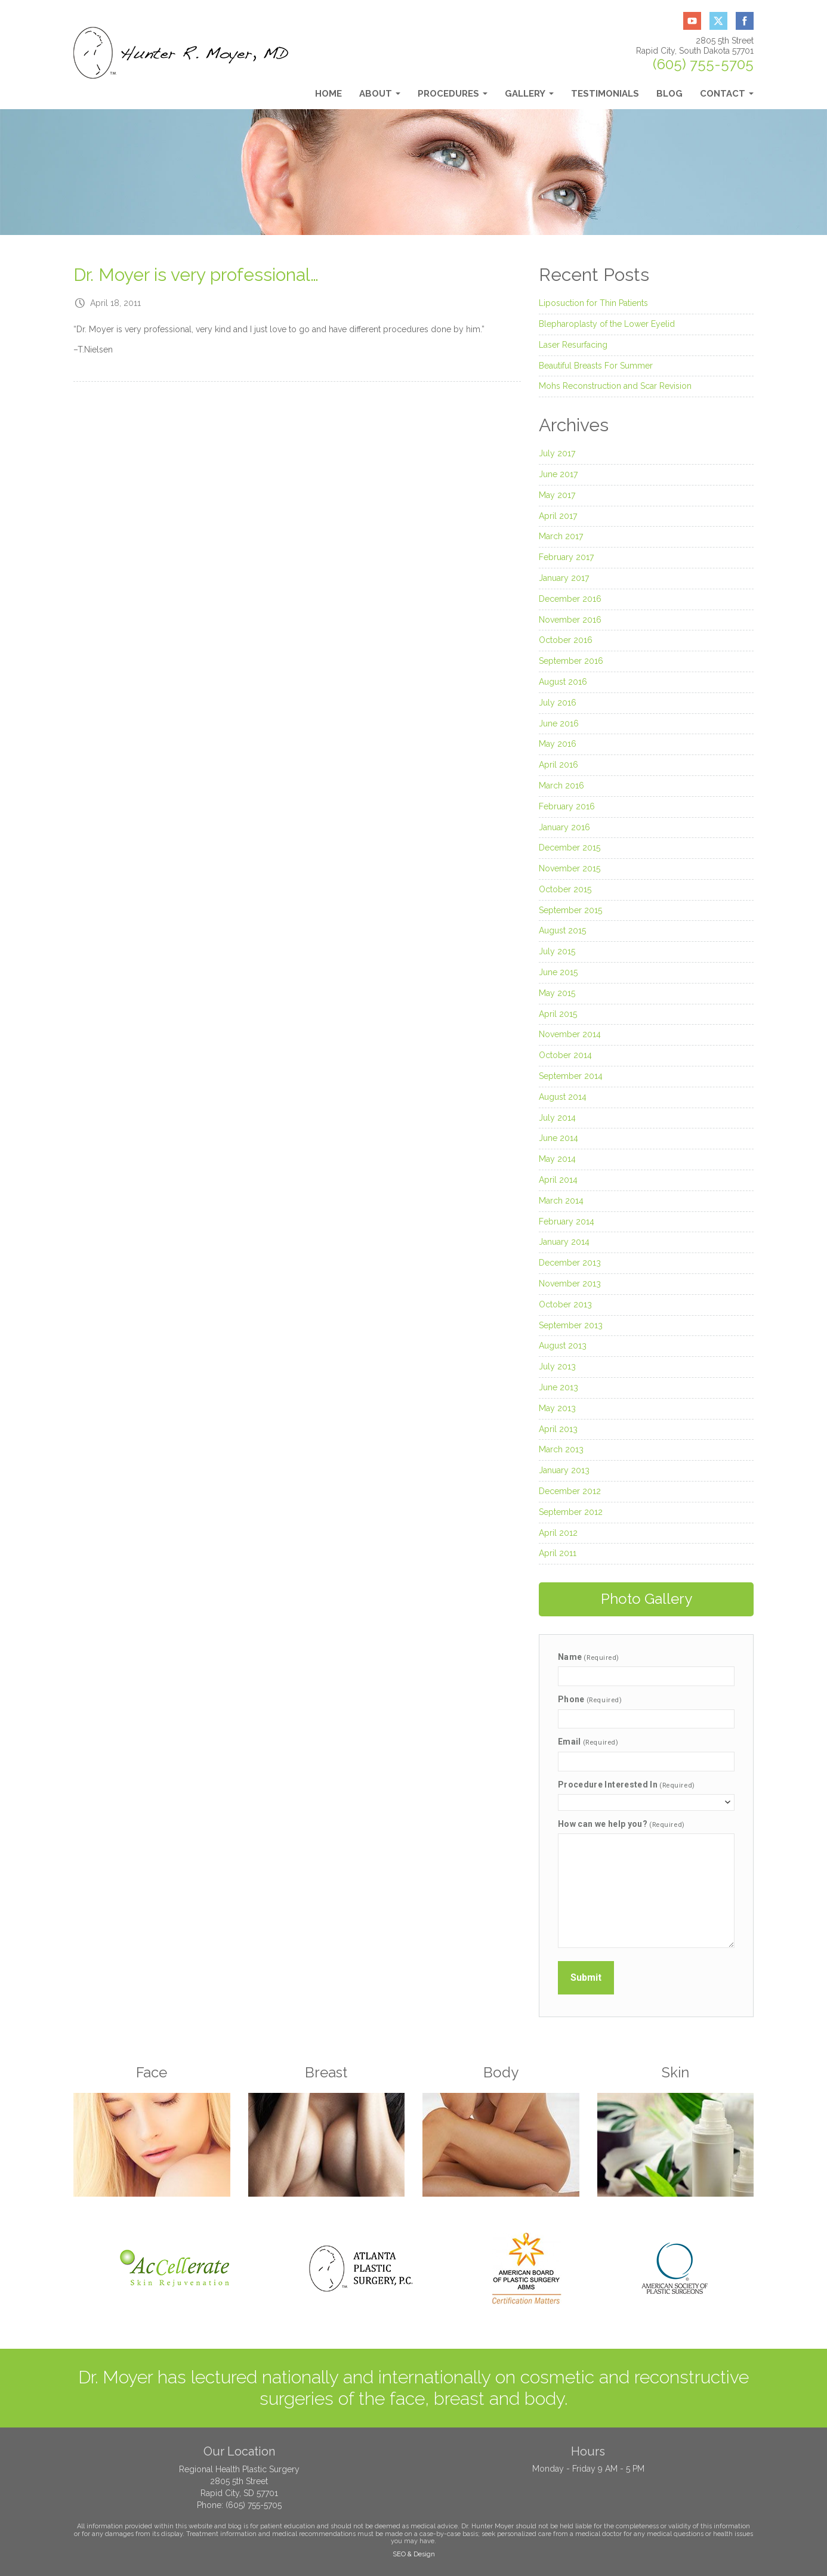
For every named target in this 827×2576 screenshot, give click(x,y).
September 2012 (571, 1512)
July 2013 (557, 1366)
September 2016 (571, 661)
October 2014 (565, 1055)
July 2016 (557, 702)
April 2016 (558, 764)
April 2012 (558, 1533)
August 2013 (563, 1345)
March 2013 (561, 1449)
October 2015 (565, 889)
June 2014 (558, 1138)
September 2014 (571, 1076)
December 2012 (570, 1491)
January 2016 (564, 827)
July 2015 (557, 951)
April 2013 (558, 1429)
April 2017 (558, 516)
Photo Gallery (646, 1598)
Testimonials (605, 93)
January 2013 (564, 1470)
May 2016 (557, 744)
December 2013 (570, 1262)
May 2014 (557, 1159)
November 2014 (570, 1034)
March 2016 (561, 785)
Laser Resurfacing (573, 345)
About (379, 97)
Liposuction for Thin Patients (593, 303)
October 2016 (566, 640)
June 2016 (559, 723)
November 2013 (570, 1283)
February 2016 (567, 806)
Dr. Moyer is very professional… (196, 274)
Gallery (529, 97)
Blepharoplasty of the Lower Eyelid (607, 324)
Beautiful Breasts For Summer (596, 365)
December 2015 (569, 847)
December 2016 (570, 599)
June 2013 (558, 1387)
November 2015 (569, 868)
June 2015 (558, 972)
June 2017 (558, 474)
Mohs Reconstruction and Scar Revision (615, 386)
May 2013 (557, 1408)
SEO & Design (414, 2554)
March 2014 (561, 1200)
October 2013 (565, 1304)
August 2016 (563, 681)
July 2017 (557, 453)
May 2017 (557, 495)
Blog (669, 93)
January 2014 (564, 1242)
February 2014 (566, 1221)
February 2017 (566, 557)
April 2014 (558, 1180)
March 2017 (561, 536)
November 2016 (570, 619)
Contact (727, 97)
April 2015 (558, 1014)
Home (328, 93)
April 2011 (557, 1553)
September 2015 (570, 910)
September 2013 (571, 1325)
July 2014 (557, 1117)
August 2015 (562, 930)
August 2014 (563, 1097)
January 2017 (564, 578)
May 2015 (557, 993)
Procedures (452, 97)
